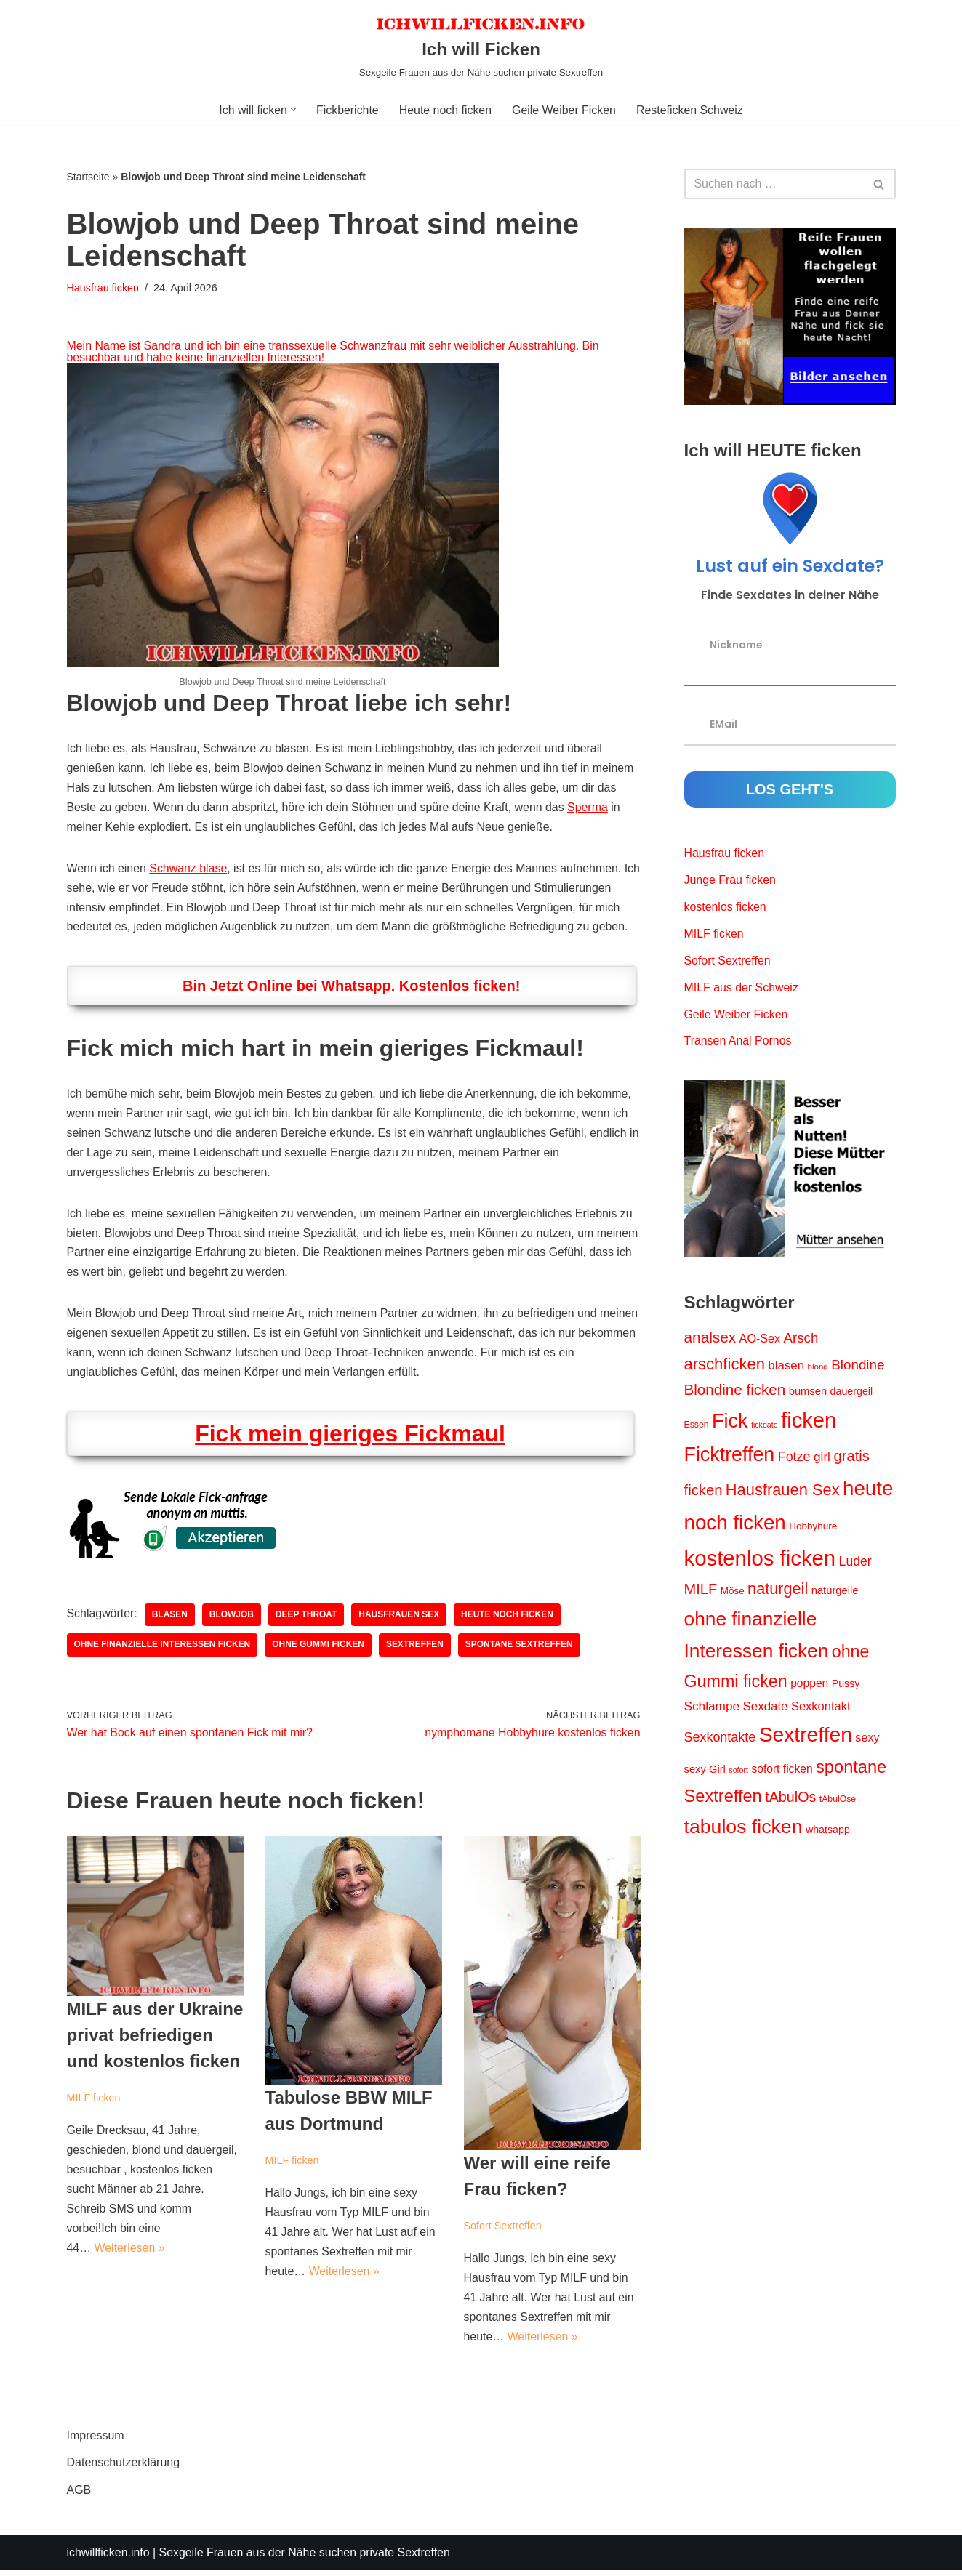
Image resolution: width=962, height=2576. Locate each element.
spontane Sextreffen (520, 1649)
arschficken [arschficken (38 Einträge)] (724, 1365)
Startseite (88, 176)
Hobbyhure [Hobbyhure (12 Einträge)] (813, 1529)
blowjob (232, 1619)
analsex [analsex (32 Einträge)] (710, 1339)
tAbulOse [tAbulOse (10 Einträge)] (837, 1803)
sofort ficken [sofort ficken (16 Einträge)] (781, 1772)
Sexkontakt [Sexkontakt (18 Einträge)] (821, 1710)
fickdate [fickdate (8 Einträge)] (764, 1426)
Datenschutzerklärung (123, 2468)
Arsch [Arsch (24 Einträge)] (801, 1340)
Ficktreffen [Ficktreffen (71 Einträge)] (729, 1457)
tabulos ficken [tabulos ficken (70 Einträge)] (743, 1830)
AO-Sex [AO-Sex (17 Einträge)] (760, 1340)
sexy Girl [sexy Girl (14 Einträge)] (705, 1772)
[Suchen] (773, 184)
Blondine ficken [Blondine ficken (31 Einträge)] (735, 1391)
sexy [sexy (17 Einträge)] (867, 1740)
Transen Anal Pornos (738, 1043)
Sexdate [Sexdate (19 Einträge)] (765, 1710)
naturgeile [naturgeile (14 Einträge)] (835, 1593)
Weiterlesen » (130, 2253)
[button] (292, 109)
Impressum (95, 2441)
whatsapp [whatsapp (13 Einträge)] (828, 1833)
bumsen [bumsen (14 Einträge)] (808, 1393)
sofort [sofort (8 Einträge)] (738, 1772)
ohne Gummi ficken (319, 1649)
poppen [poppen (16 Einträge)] (809, 1686)
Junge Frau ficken (730, 880)
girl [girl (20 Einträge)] (822, 1459)
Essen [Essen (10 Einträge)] (696, 1426)
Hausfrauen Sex (400, 1619)
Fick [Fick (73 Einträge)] (730, 1422)
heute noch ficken (508, 1619)
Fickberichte (347, 110)
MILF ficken (94, 2102)
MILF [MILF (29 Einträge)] (701, 1592)
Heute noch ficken (445, 110)
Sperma (590, 808)
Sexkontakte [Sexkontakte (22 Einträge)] (720, 1741)
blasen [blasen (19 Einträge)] (786, 1367)
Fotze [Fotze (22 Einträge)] (794, 1459)
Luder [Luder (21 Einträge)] (855, 1563)
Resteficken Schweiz (691, 110)
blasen (170, 1619)
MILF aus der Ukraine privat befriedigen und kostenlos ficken (155, 2039)
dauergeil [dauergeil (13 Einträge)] (851, 1393)
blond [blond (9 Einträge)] (818, 1368)
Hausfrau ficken (103, 288)
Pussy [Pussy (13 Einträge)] (846, 1686)
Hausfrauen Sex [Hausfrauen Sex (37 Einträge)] (783, 1493)
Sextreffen (416, 1649)
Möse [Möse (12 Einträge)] (733, 1593)
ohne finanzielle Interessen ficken (163, 1649)
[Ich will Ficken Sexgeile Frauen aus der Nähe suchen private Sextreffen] (481, 47)
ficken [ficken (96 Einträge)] (808, 1421)
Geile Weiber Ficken (564, 110)
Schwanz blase (189, 870)
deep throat (307, 1619)
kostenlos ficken (725, 907)
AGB (79, 2495)
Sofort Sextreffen (503, 2230)
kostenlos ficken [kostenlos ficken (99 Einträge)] (760, 1560)
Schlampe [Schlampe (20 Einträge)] (712, 1709)
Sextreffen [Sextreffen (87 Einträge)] (805, 1738)
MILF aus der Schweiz (741, 989)
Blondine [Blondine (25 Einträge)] (857, 1366)
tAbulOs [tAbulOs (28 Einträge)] (790, 1800)
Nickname (736, 644)
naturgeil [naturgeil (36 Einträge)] (777, 1591)
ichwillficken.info (109, 2557)
